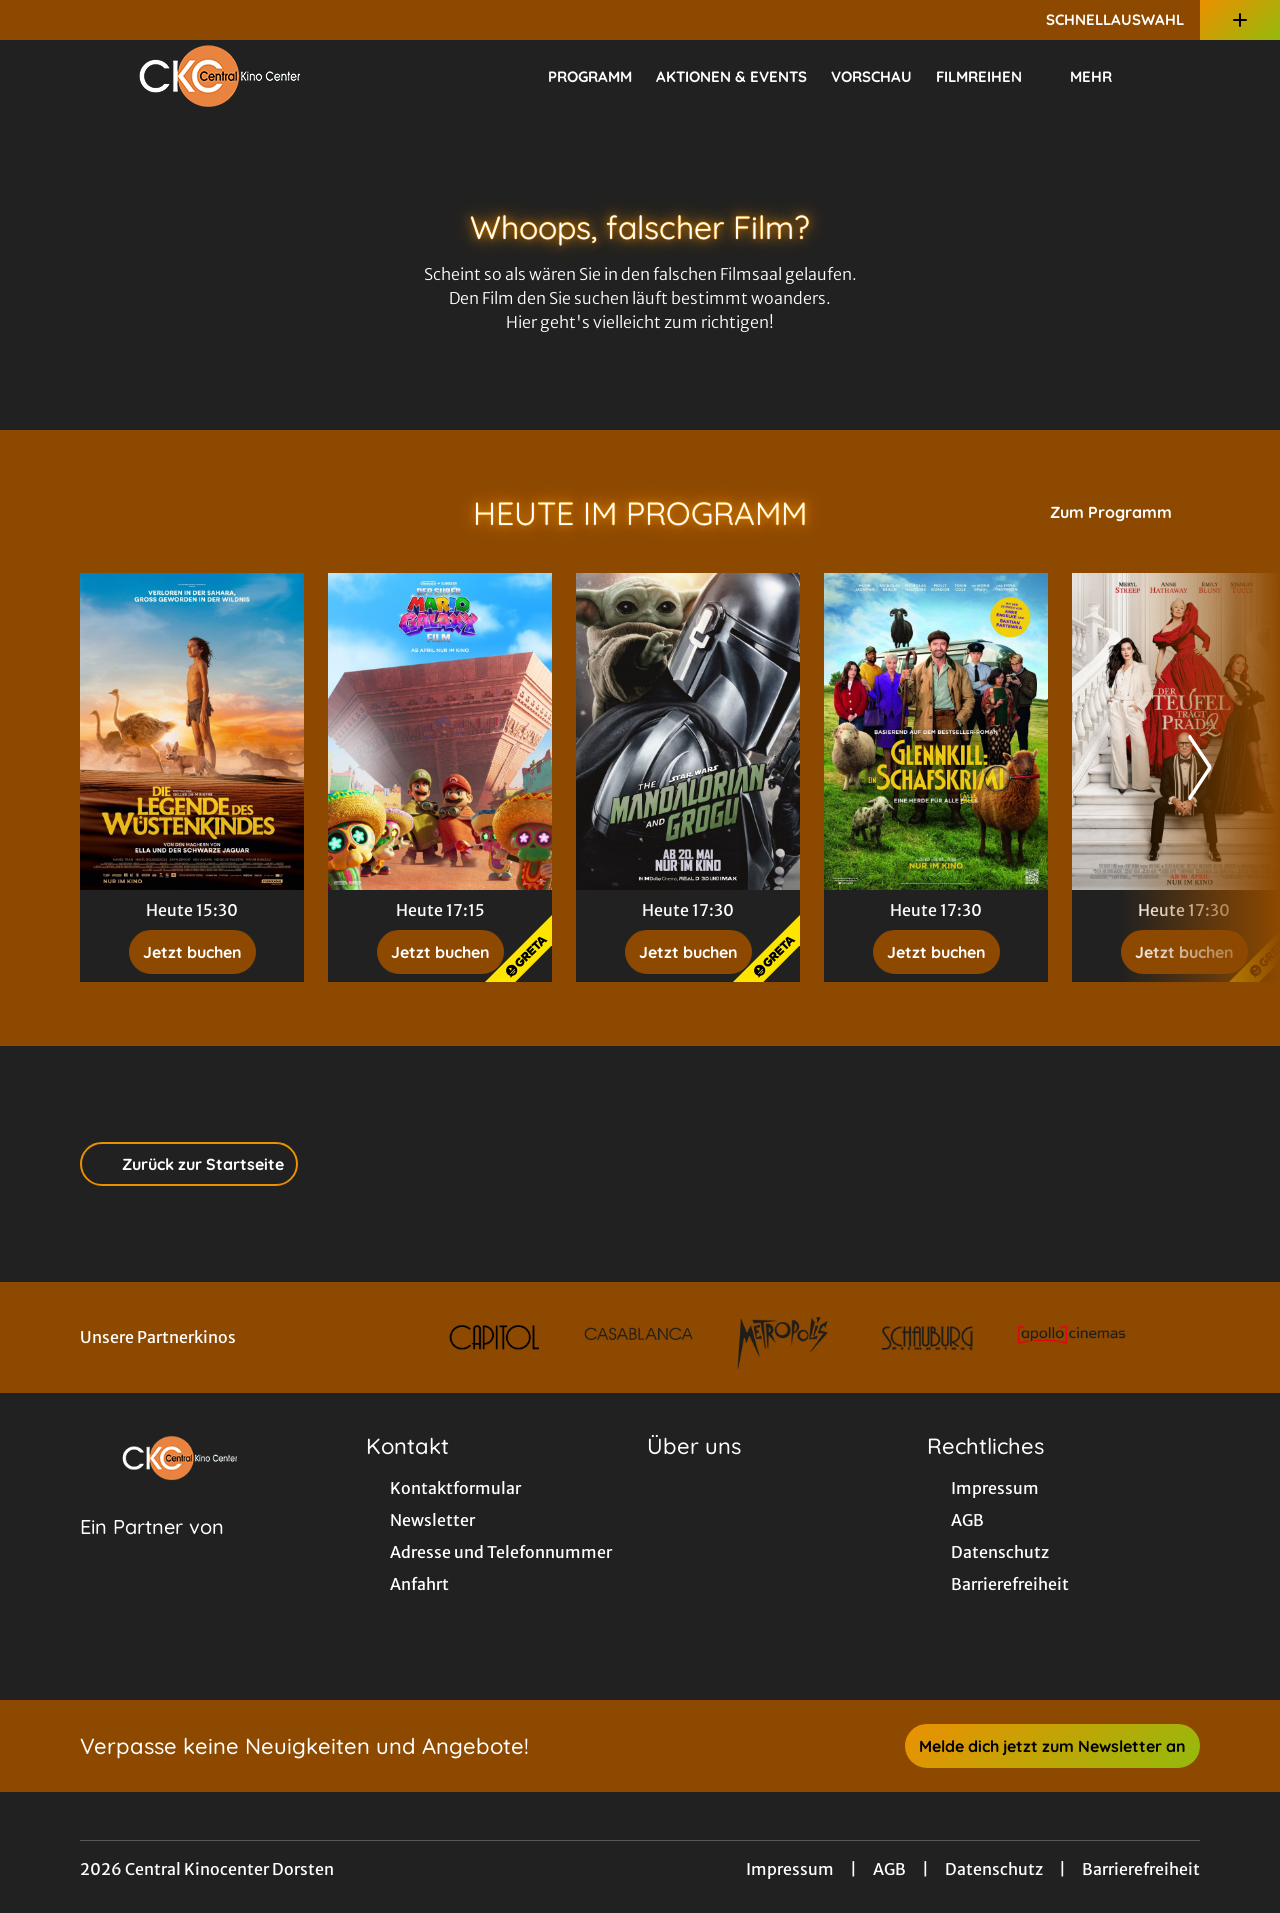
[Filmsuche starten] (1180, 76)
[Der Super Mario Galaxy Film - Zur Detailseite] (440, 731)
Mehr (1103, 77)
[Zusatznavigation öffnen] (1240, 20)
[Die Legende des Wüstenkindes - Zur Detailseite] (192, 731)
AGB (889, 1869)
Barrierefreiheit (1141, 1869)
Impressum (790, 1869)
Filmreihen (991, 77)
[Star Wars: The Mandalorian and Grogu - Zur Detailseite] (688, 731)
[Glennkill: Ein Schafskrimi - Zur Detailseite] (936, 731)
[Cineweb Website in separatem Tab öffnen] (152, 1552)
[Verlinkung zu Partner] (494, 1337)
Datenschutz (994, 1869)
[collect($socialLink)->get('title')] (36, 20)
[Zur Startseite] (220, 76)
